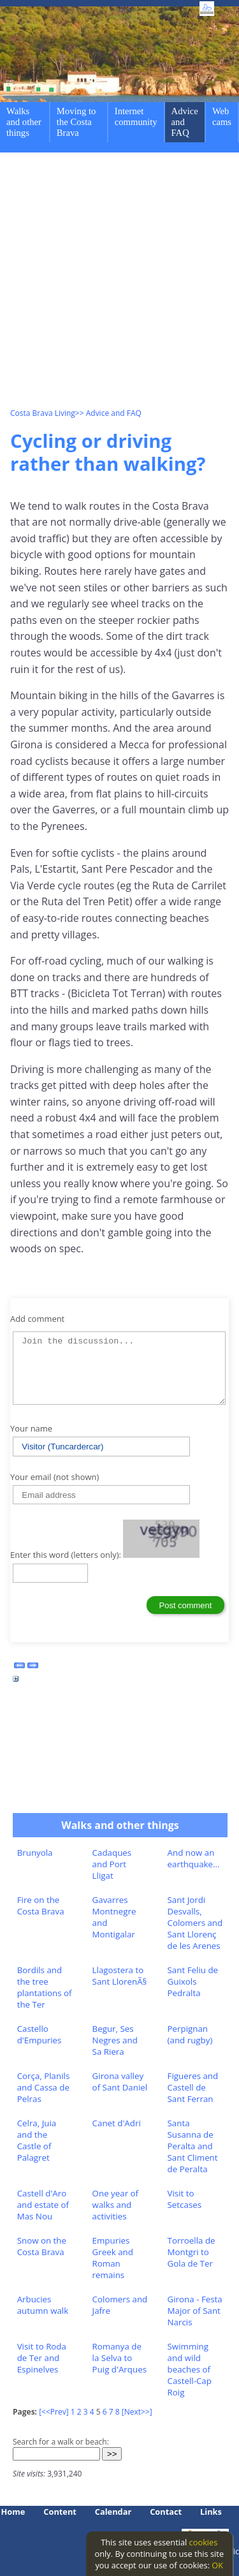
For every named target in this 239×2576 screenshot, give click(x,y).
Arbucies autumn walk (43, 2304)
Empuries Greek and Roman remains (112, 2258)
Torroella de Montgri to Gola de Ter (191, 2252)
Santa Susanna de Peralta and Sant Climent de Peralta (193, 2146)
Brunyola (35, 1852)
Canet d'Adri (116, 2123)
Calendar (113, 2511)
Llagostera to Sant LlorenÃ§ (119, 1975)
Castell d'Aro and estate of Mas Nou (43, 2204)
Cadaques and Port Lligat (112, 1864)
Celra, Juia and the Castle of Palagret (37, 2140)
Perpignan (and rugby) (190, 2034)
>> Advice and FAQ (108, 413)
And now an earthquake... (194, 1858)
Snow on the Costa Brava (41, 2246)
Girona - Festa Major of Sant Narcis (195, 2310)
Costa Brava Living (42, 413)
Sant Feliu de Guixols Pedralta (193, 1981)
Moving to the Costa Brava (76, 122)
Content (59, 2511)
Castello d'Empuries (39, 2034)
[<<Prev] (53, 2411)
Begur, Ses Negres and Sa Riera (115, 2040)
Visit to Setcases (185, 2198)
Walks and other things (23, 122)
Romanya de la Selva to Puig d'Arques (119, 2358)
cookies (203, 2542)
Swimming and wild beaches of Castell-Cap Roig (190, 2369)
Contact (166, 2511)
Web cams (221, 116)
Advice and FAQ (184, 122)
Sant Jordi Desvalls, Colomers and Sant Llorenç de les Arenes (195, 1922)
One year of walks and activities (115, 2204)
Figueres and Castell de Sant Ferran (193, 2087)
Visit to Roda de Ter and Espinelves (41, 2358)
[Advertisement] (119, 282)
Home (13, 2511)
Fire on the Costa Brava (40, 1905)
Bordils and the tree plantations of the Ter (44, 1987)
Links (211, 2511)
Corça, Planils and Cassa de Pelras (43, 2087)
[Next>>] (137, 2411)
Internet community (136, 116)
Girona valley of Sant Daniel (120, 2081)
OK (217, 2565)
